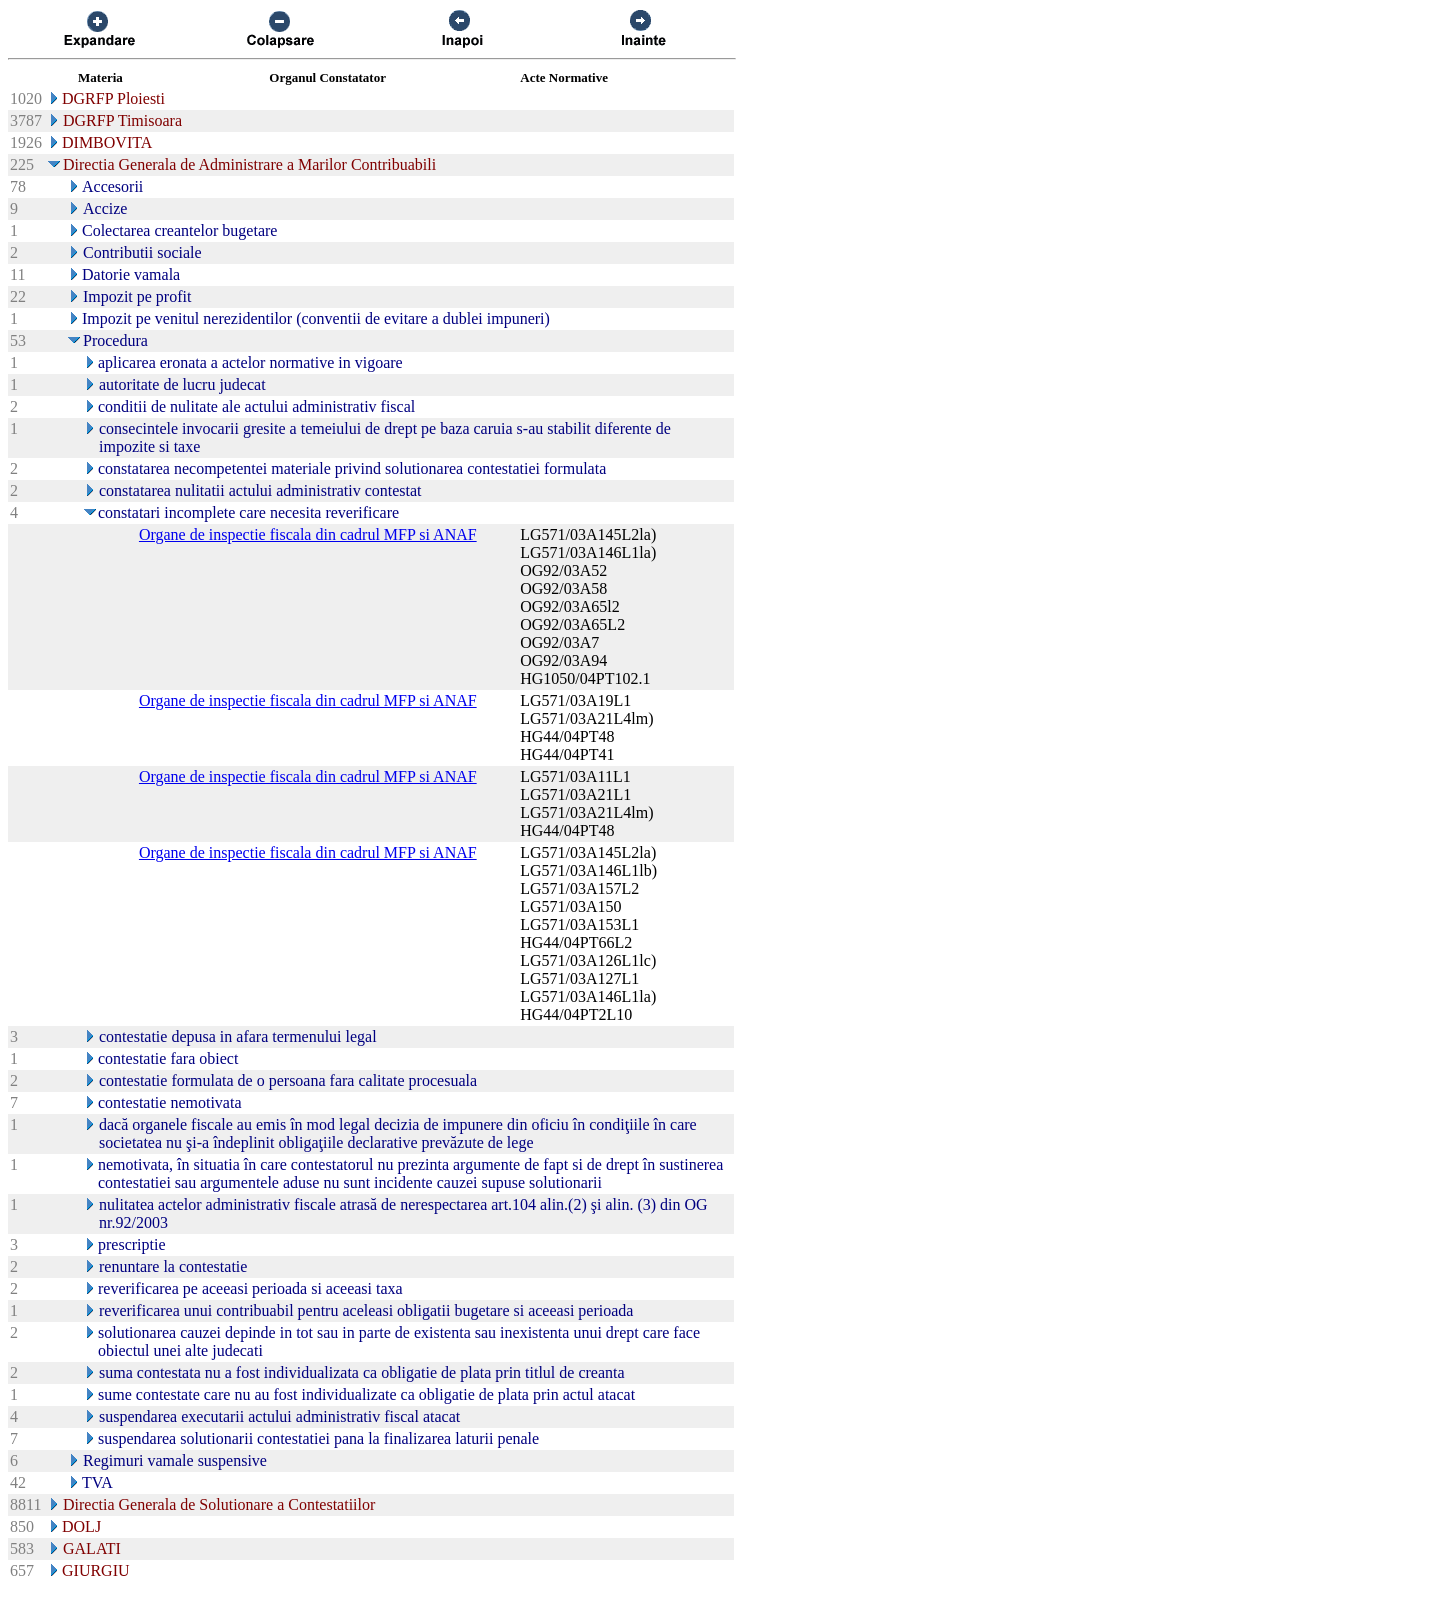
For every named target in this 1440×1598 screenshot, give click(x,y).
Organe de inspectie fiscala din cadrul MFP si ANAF (308, 534)
